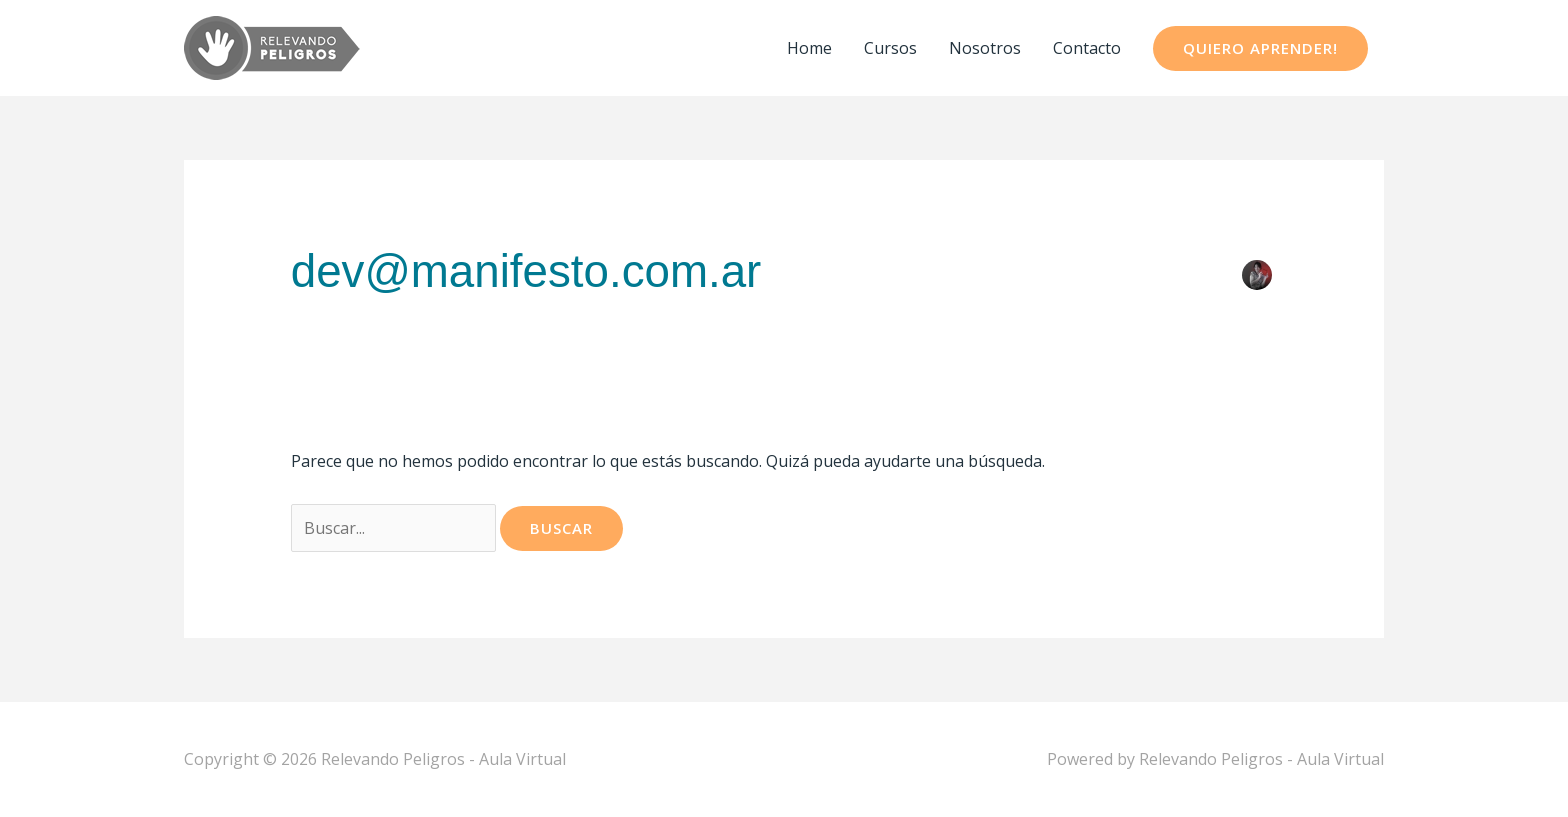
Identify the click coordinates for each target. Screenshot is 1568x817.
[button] (1260, 48)
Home (809, 48)
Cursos (890, 48)
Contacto (1087, 48)
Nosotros (985, 48)
